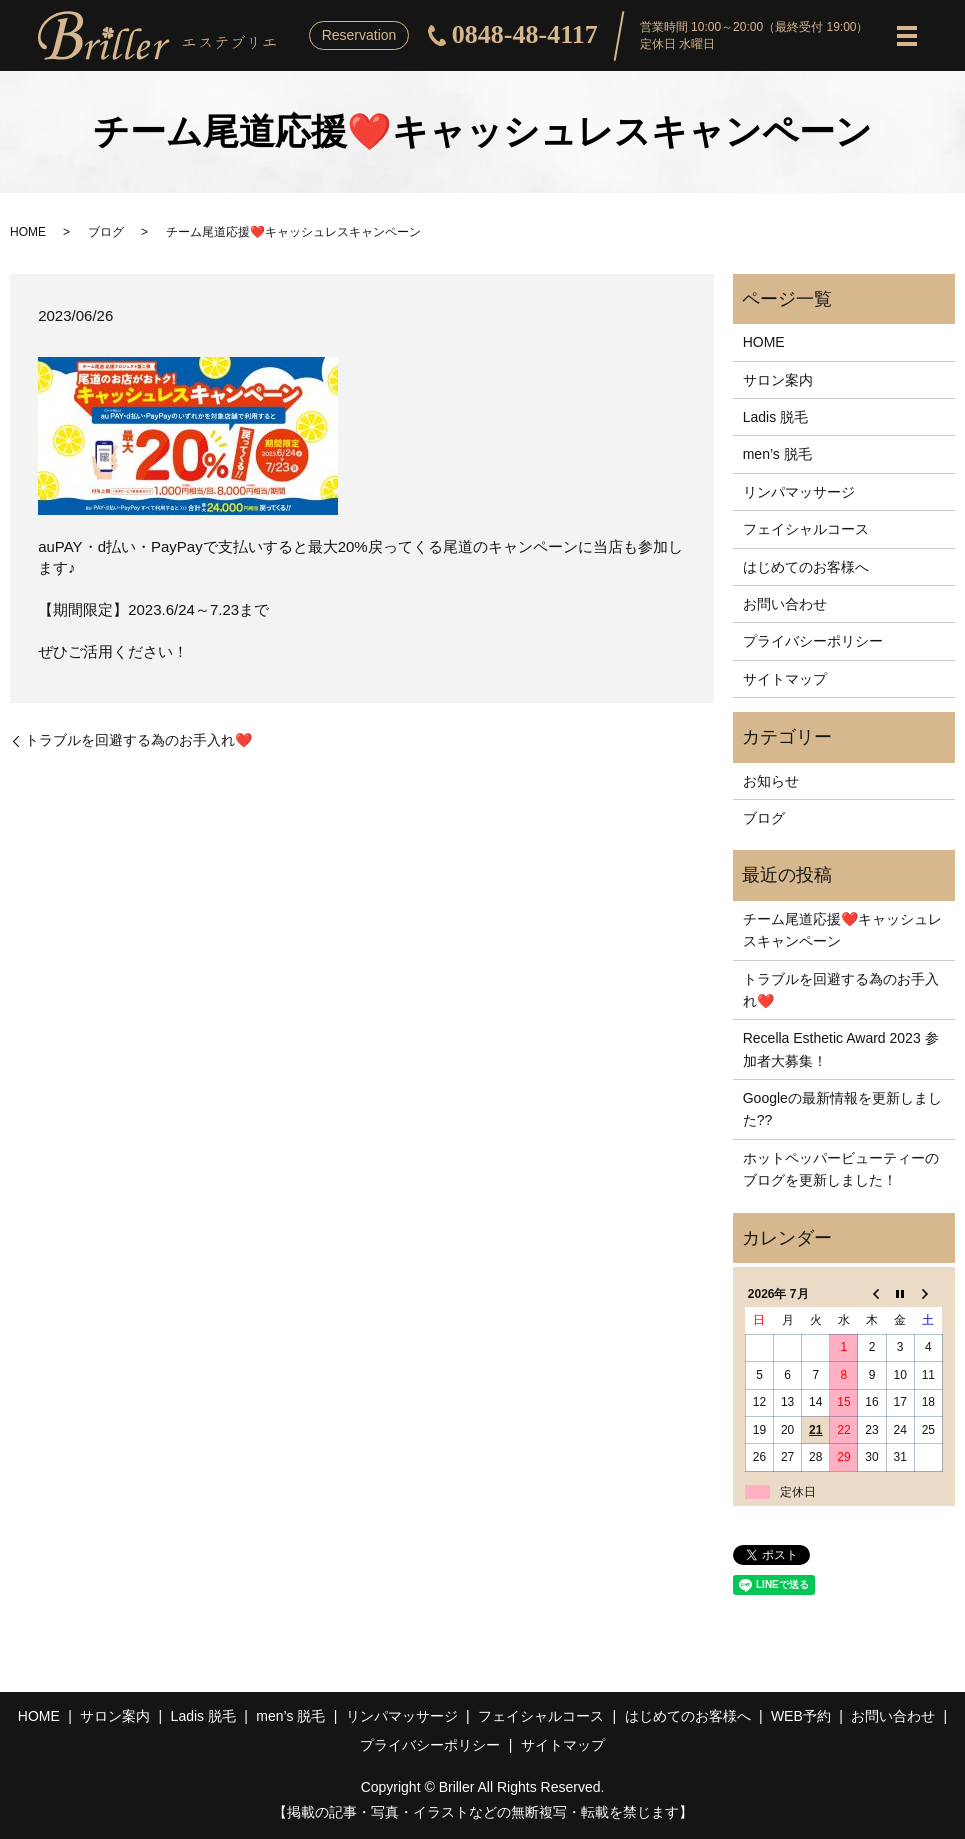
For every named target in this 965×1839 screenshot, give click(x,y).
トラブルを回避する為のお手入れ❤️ (138, 740)
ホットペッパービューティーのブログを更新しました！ (841, 1169)
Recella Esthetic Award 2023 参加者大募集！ (841, 1049)
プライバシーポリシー (813, 641)
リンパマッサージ (799, 492)
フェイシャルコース (806, 529)
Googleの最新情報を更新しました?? (842, 1109)
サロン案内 (778, 380)
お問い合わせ (785, 604)
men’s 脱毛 (777, 454)
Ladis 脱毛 (775, 417)
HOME (28, 232)
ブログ (106, 232)
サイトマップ (785, 679)
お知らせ (771, 781)
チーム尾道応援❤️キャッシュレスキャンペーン (842, 930)
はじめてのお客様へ (806, 567)
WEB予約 (801, 1716)
